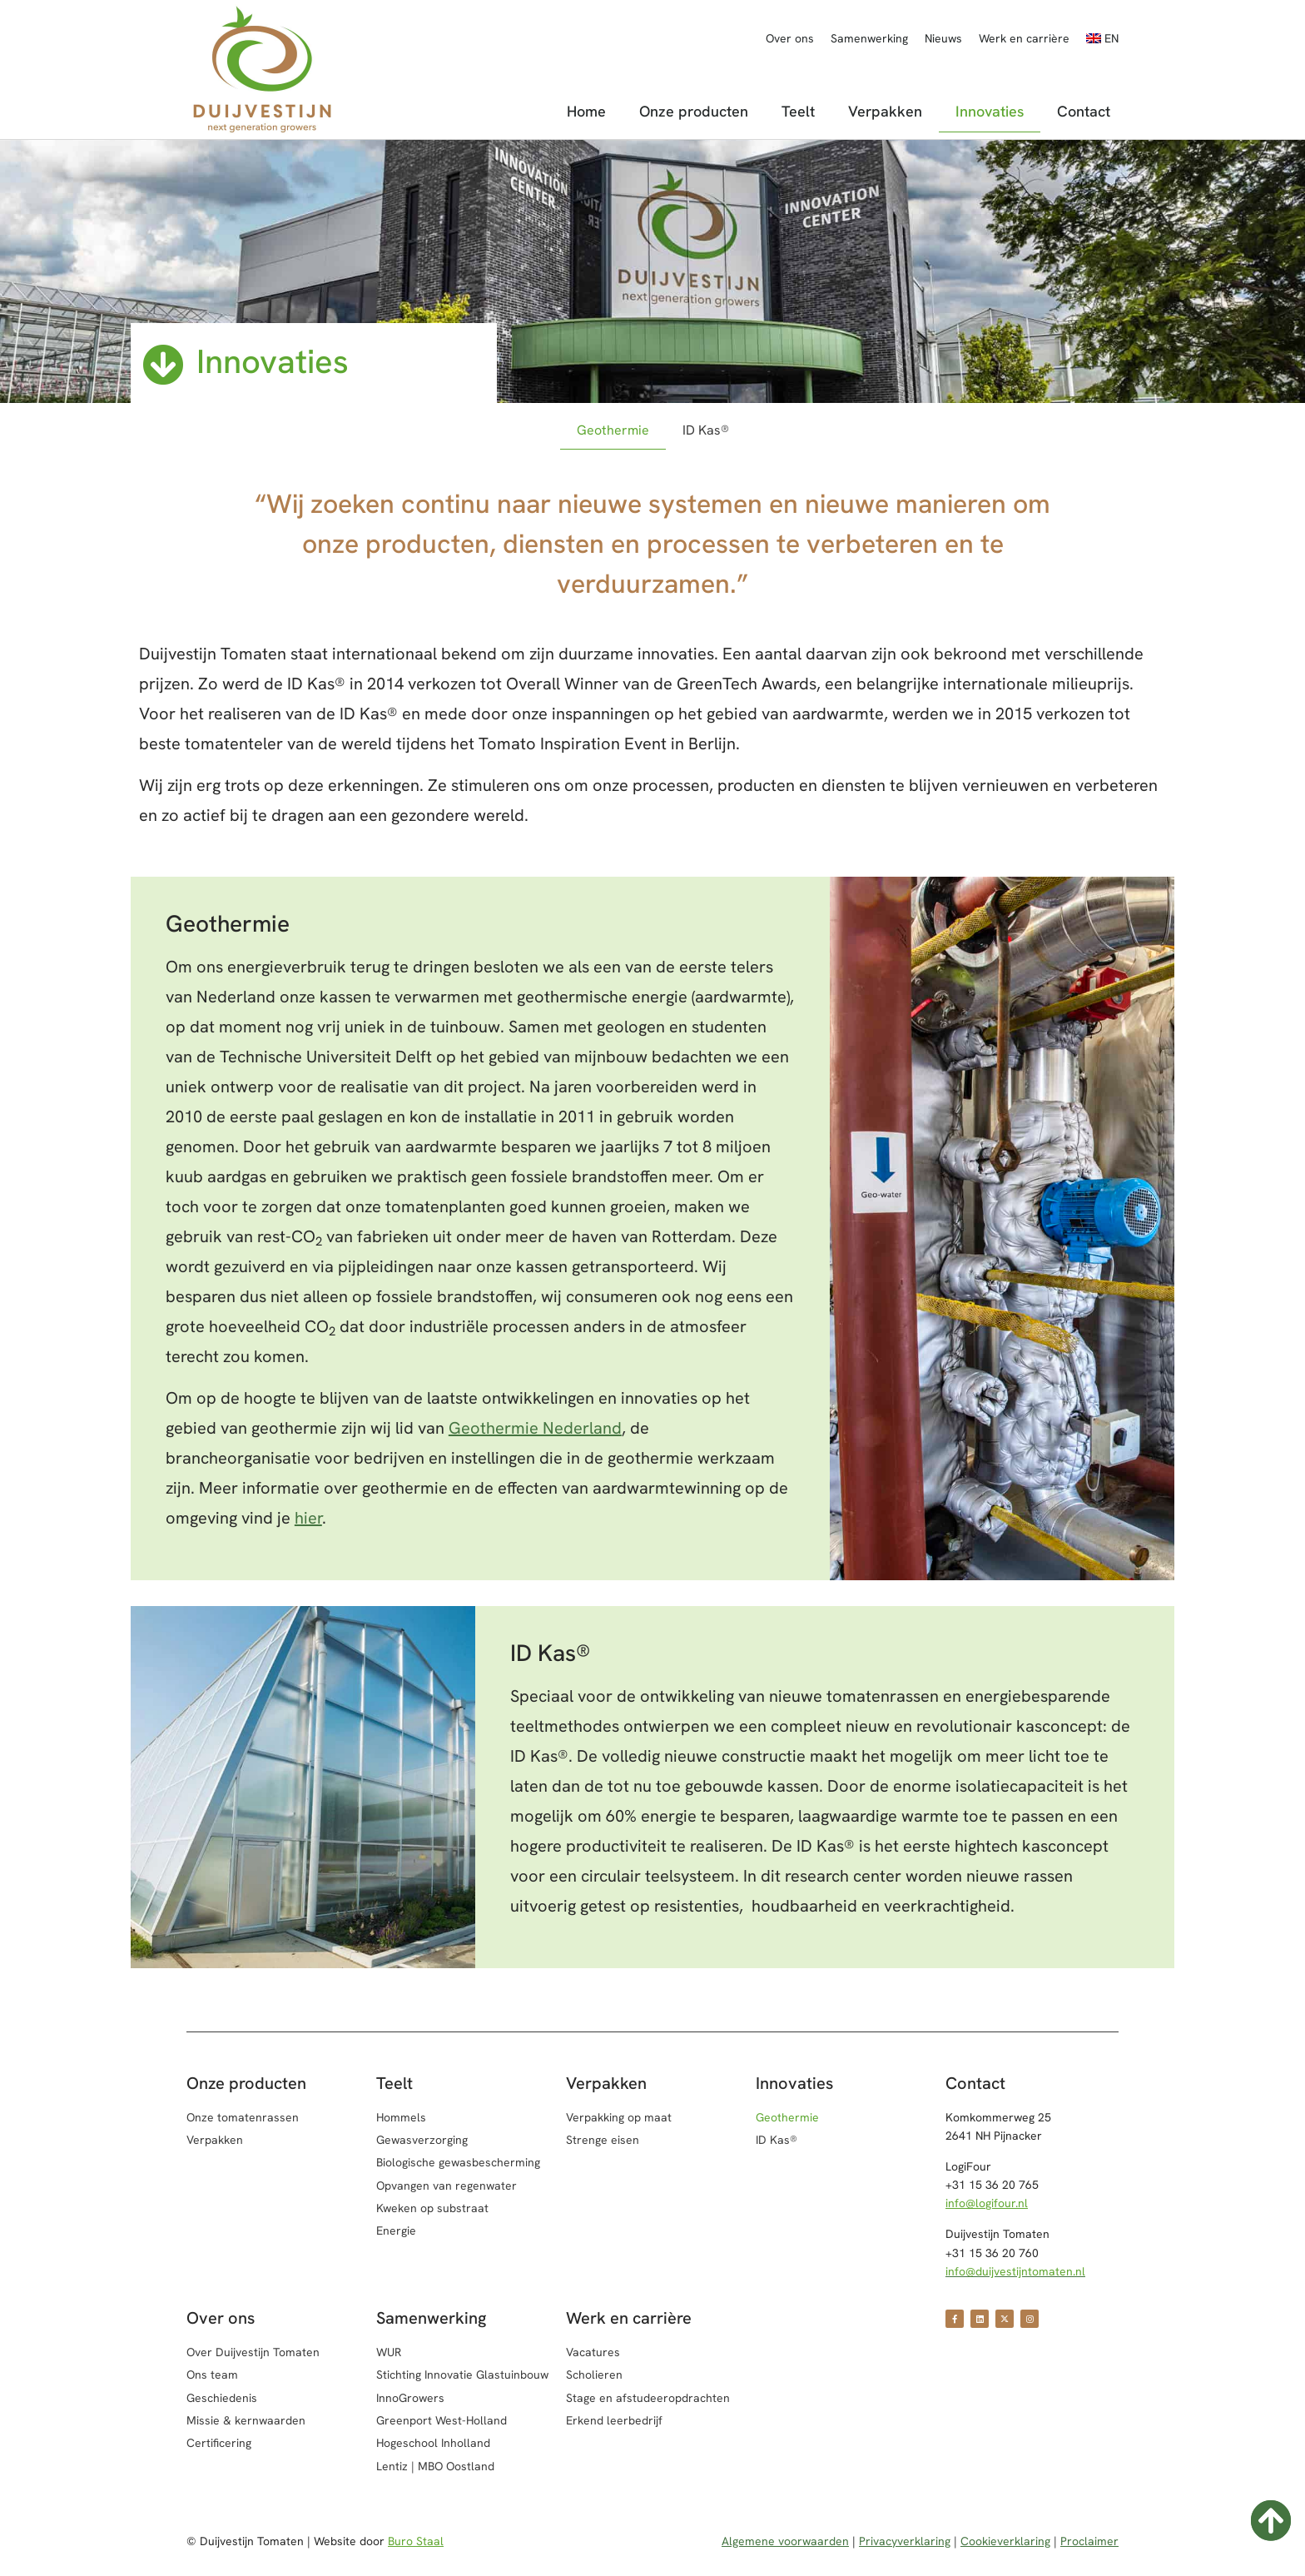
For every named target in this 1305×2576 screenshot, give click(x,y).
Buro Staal (416, 2541)
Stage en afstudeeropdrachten (648, 2397)
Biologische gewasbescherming (458, 2162)
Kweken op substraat (432, 2208)
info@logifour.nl (986, 2203)
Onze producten (693, 111)
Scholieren (594, 2374)
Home (586, 111)
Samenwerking (869, 38)
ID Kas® (705, 430)
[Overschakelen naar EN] (1102, 38)
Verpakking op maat (619, 2117)
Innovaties (989, 111)
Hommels (401, 2117)
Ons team (212, 2374)
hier (308, 1518)
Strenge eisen (602, 2139)
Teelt (798, 111)
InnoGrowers (410, 2397)
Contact (1083, 111)
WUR (388, 2352)
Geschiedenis (221, 2397)
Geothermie (613, 430)
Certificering (218, 2442)
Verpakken (885, 111)
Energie (396, 2230)
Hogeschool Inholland (433, 2442)
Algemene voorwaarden (785, 2541)
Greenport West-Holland (441, 2420)
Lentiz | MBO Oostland (435, 2466)
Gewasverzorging (422, 2139)
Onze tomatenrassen (242, 2117)
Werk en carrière (1024, 38)
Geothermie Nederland (535, 1428)
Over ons (790, 38)
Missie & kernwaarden (245, 2420)
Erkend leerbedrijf (614, 2420)
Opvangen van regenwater (446, 2185)
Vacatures (593, 2352)
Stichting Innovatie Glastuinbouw (462, 2374)
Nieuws (943, 38)
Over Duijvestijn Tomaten (253, 2352)
